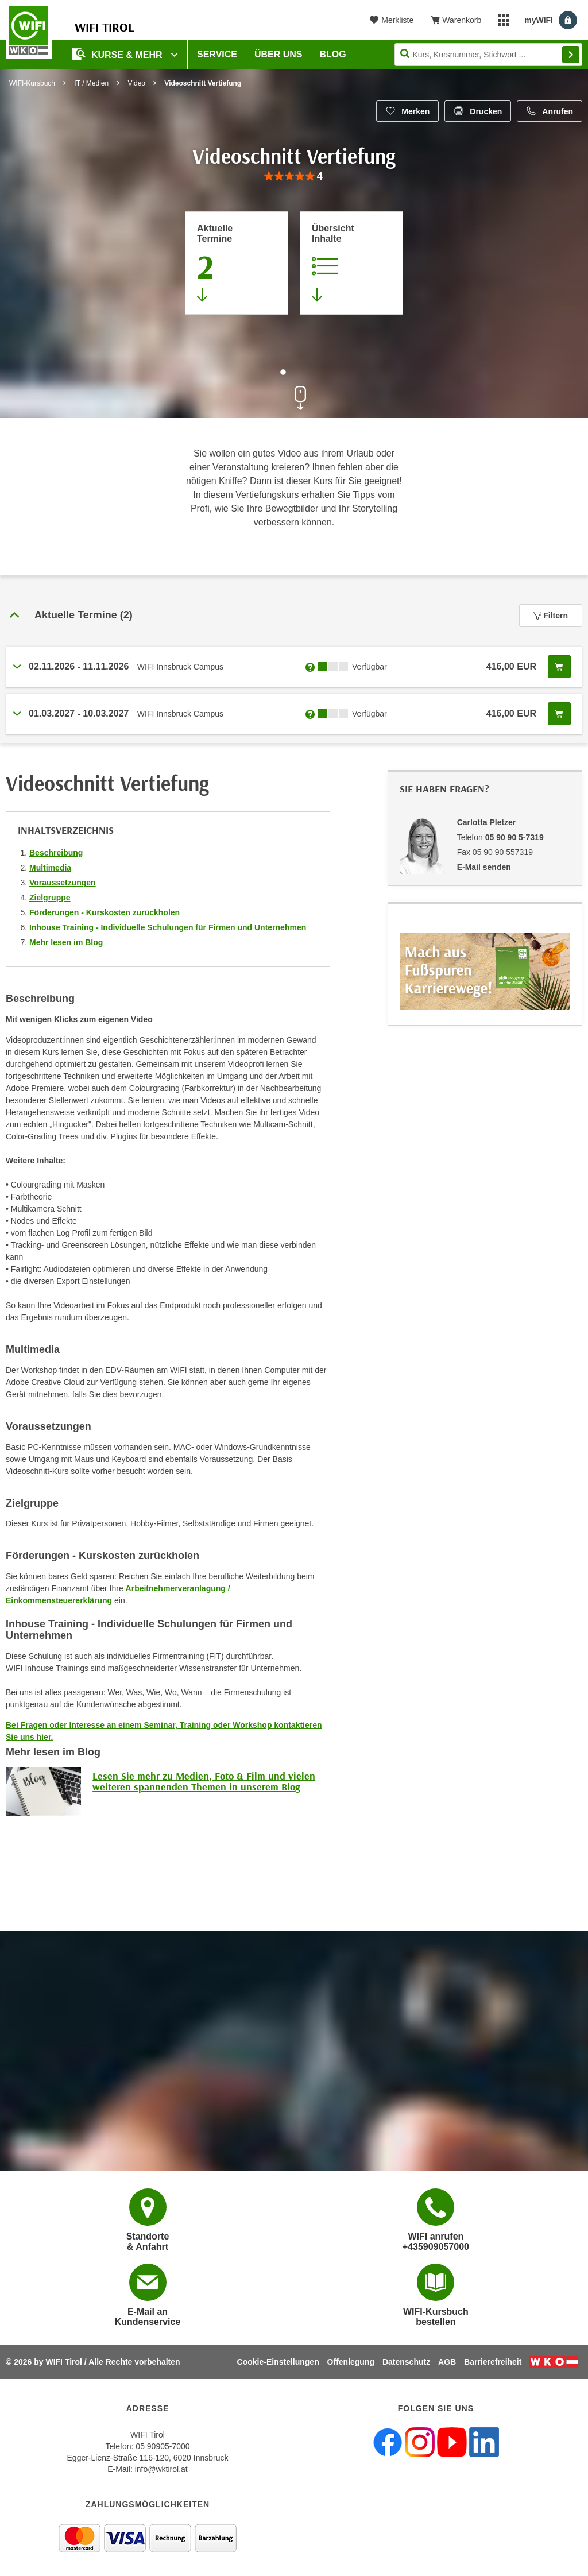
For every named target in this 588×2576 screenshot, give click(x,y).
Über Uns (278, 54)
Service (217, 54)
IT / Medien (91, 83)
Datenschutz (406, 2361)
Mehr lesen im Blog (66, 942)
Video (136, 83)
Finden (570, 54)
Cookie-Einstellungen (278, 2361)
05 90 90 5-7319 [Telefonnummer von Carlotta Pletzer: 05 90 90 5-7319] (514, 837)
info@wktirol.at (161, 2469)
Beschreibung (56, 852)
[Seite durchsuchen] (488, 54)
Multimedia (50, 867)
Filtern (550, 615)
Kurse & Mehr (118, 54)
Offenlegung (350, 2361)
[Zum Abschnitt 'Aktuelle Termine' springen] (236, 263)
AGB (447, 2361)
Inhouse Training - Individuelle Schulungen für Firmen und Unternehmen (167, 927)
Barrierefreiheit (492, 2361)
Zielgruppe (50, 897)
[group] (293, 177)
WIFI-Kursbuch (32, 83)
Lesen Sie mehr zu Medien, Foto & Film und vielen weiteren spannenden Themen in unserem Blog (203, 1781)
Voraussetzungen (62, 882)
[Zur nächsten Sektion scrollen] (294, 395)
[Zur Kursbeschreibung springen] (351, 263)
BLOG (333, 54)
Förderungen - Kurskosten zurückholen (104, 912)
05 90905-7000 (162, 2446)
